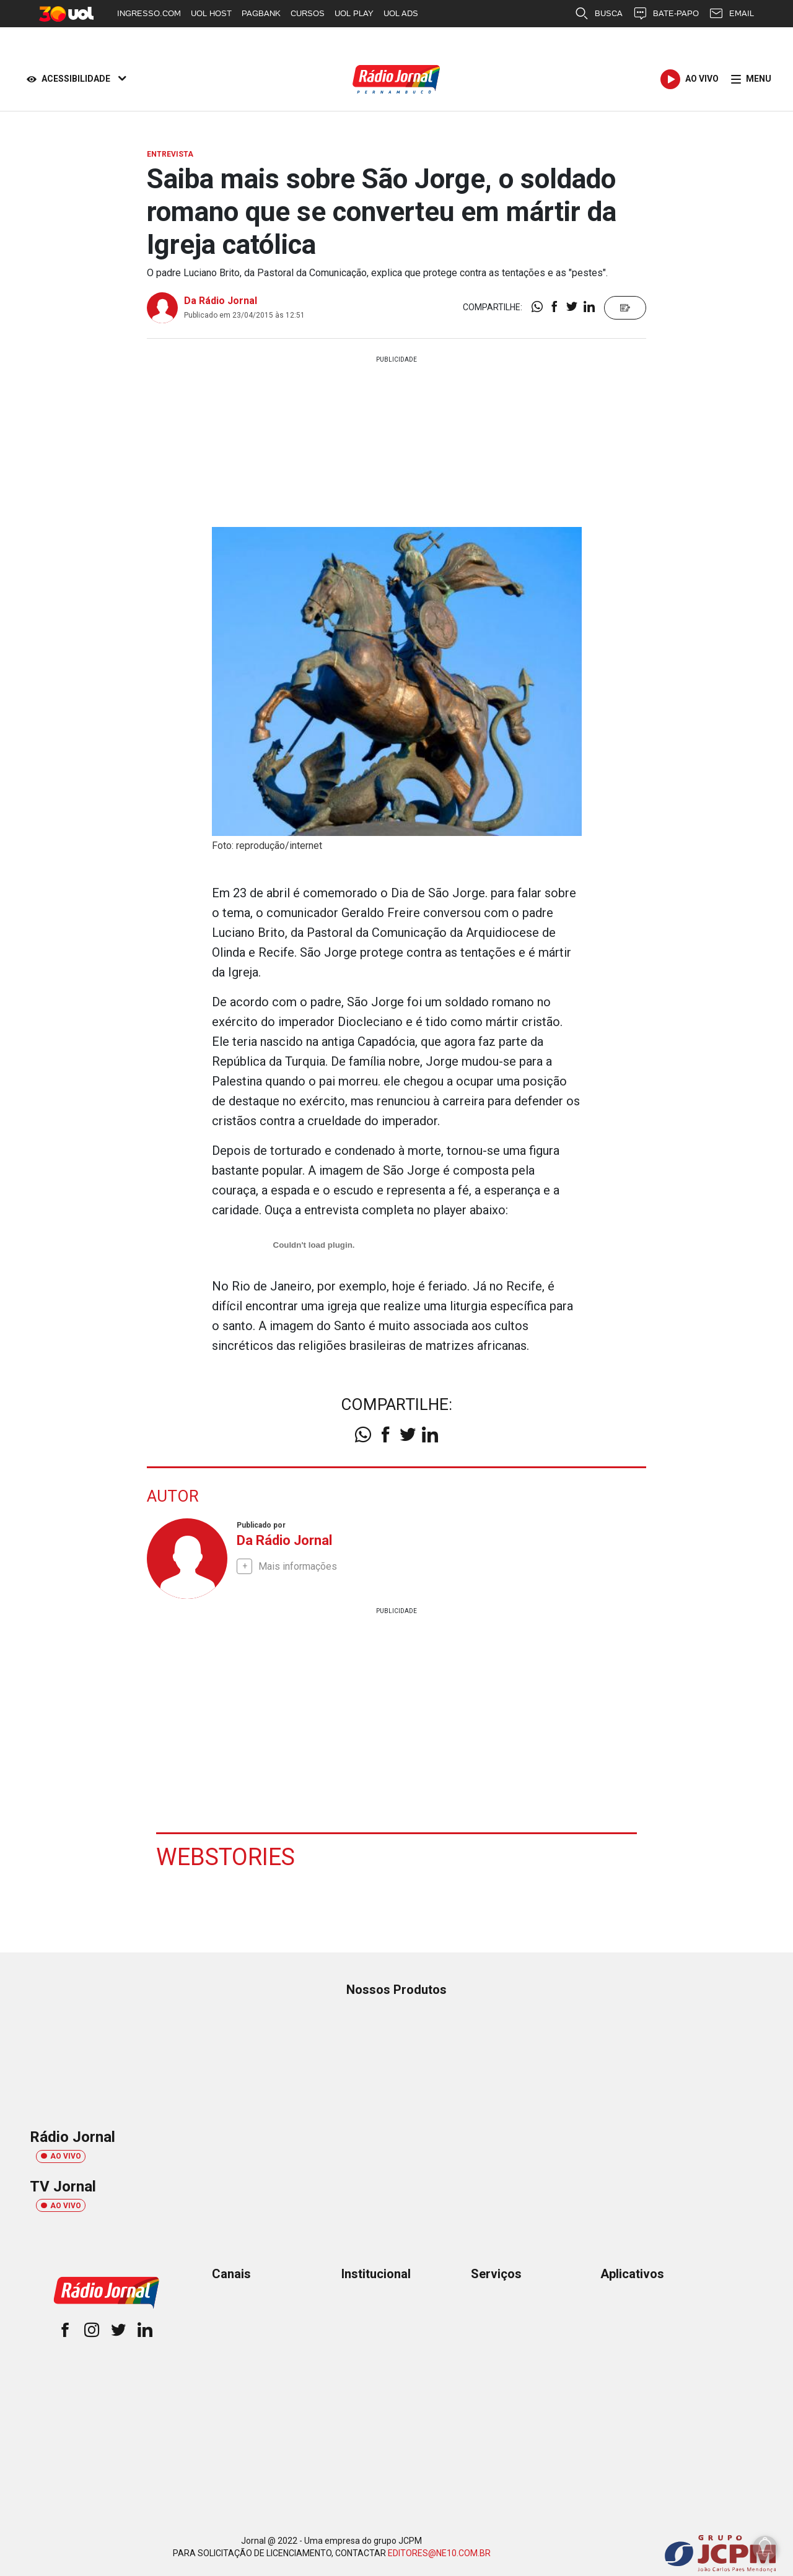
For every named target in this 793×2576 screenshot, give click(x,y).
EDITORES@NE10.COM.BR (439, 2552)
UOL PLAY (354, 13)
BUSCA (598, 13)
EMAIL (731, 13)
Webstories (225, 1856)
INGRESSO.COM (149, 13)
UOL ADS (400, 13)
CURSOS (308, 13)
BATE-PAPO (666, 13)
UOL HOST (211, 13)
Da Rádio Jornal (220, 301)
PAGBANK (261, 13)
